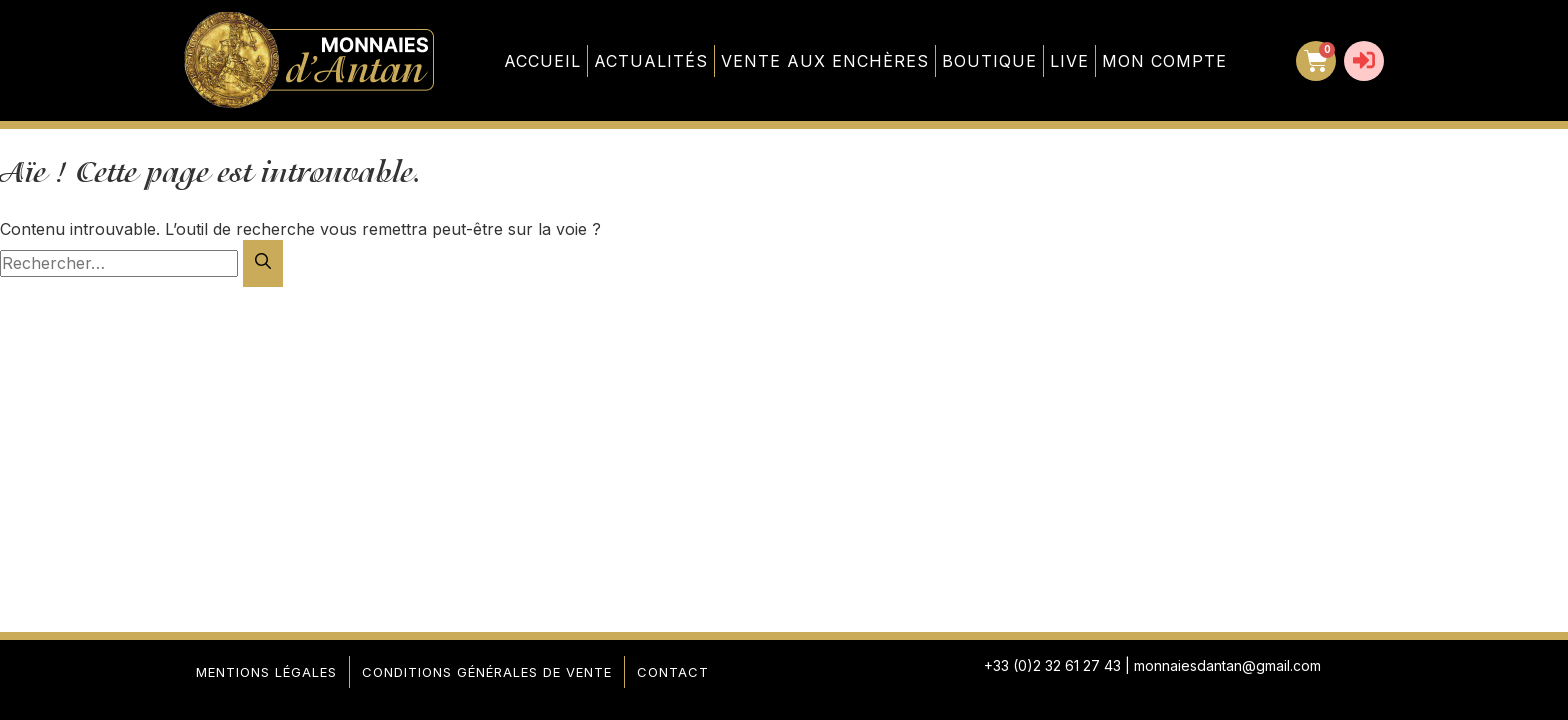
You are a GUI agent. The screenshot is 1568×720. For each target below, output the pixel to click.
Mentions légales (266, 672)
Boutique (989, 61)
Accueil (542, 61)
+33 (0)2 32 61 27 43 (1052, 665)
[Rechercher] (263, 263)
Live (1069, 61)
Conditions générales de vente (487, 672)
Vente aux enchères (825, 61)
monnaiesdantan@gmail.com (1227, 665)
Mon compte (1164, 61)
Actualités (651, 61)
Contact (673, 672)
